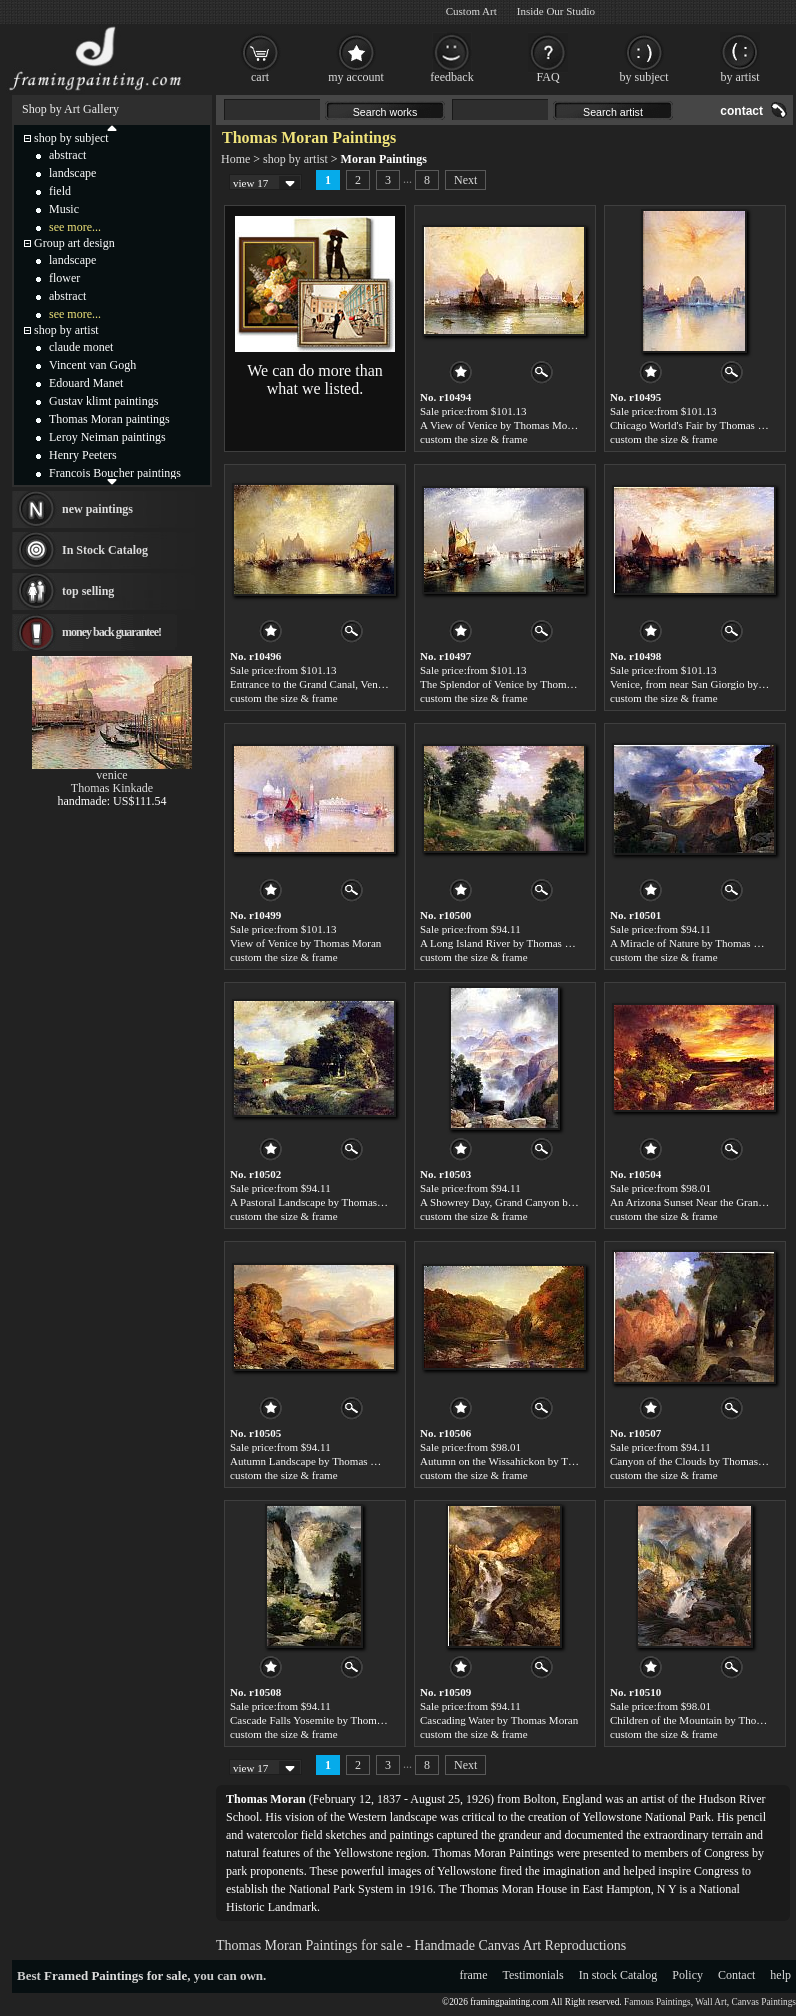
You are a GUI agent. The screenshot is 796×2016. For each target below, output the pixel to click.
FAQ (547, 77)
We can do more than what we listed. (315, 379)
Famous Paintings (657, 2002)
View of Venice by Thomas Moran (305, 943)
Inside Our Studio (556, 11)
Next (465, 180)
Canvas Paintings (763, 2002)
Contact (736, 1975)
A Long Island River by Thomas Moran (507, 943)
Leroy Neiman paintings (107, 437)
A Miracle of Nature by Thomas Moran (696, 943)
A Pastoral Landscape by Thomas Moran (319, 1202)
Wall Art (711, 2002)
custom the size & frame (474, 439)
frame (474, 1975)
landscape (72, 173)
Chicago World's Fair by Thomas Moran (698, 425)
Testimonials (533, 1975)
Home (235, 159)
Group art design (74, 243)
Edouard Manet (86, 383)
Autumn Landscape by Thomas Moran (315, 1461)
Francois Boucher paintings (115, 473)
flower (64, 278)
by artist (740, 77)
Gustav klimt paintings (103, 401)
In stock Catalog (618, 1975)
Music (64, 209)
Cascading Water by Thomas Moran (499, 1720)
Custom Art (471, 11)
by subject (644, 77)
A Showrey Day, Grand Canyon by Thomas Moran (531, 1202)
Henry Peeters (83, 455)
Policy (687, 1975)
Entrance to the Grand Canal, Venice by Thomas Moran (352, 684)
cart (260, 77)
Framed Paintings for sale (115, 1975)
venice (111, 775)
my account (356, 77)
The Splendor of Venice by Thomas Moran (514, 684)
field (60, 191)
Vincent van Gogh (92, 365)
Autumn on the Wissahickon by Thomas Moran (524, 1461)
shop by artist (295, 159)
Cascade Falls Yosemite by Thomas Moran (324, 1720)
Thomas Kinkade (112, 788)
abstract (67, 155)
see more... (75, 227)
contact (741, 111)
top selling (88, 591)
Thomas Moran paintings (109, 419)
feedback (451, 77)
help (780, 1975)
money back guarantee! (111, 632)
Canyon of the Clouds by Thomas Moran (700, 1461)
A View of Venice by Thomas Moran (500, 425)
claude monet (81, 347)
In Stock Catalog (105, 550)
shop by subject (71, 138)
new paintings (97, 509)
